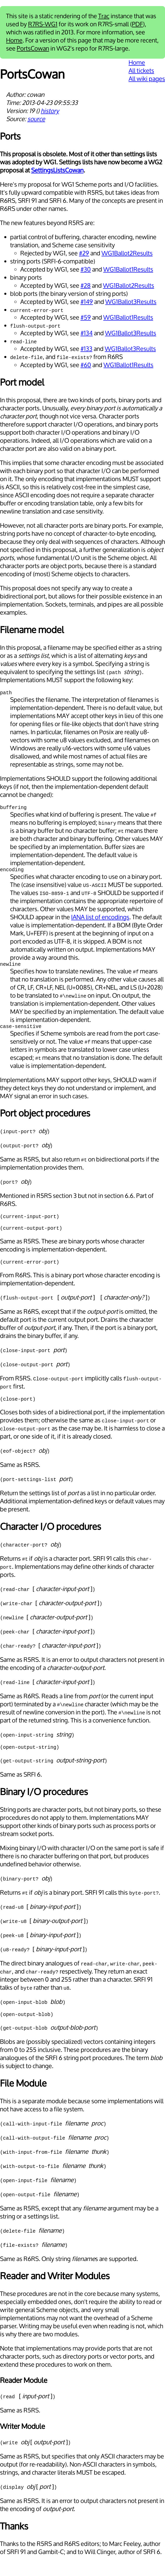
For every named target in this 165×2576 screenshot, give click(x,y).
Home (14, 40)
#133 (86, 349)
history (50, 111)
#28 (85, 286)
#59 (85, 317)
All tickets (141, 71)
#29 (84, 253)
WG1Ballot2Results (127, 253)
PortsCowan (33, 48)
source (36, 119)
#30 (85, 269)
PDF (137, 24)
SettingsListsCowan (57, 170)
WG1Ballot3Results (130, 302)
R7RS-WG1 (42, 24)
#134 (86, 333)
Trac (103, 16)
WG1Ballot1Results (128, 269)
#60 (85, 365)
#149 (86, 302)
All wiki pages (147, 79)
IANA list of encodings (100, 921)
